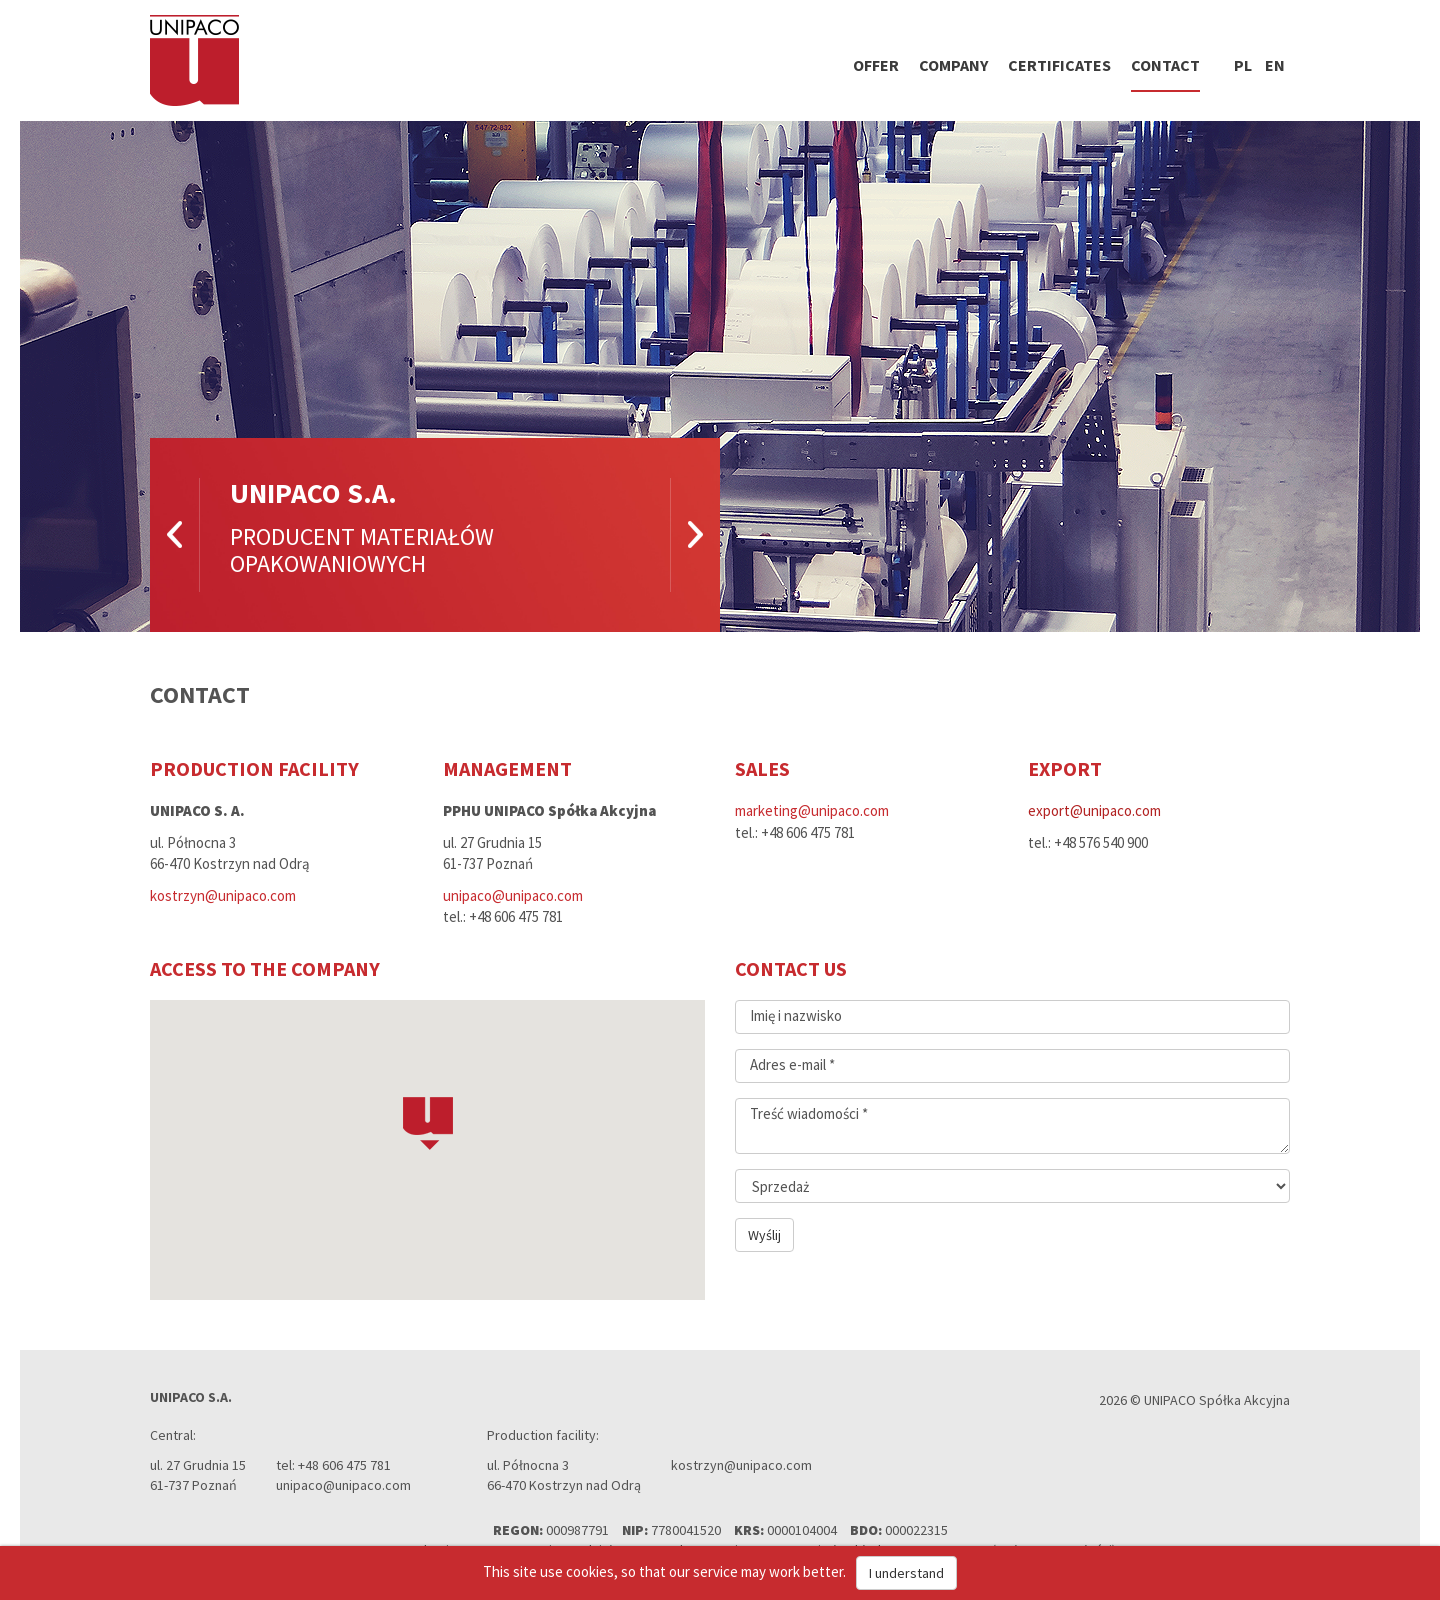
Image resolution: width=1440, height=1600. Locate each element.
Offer (876, 65)
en (1275, 65)
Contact (1165, 65)
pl (1243, 65)
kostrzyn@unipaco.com (223, 895)
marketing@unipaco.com (812, 810)
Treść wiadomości (809, 1113)
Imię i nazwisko (796, 1015)
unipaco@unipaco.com (513, 895)
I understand (906, 1573)
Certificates (1059, 65)
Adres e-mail (792, 1064)
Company (953, 65)
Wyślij (764, 1235)
